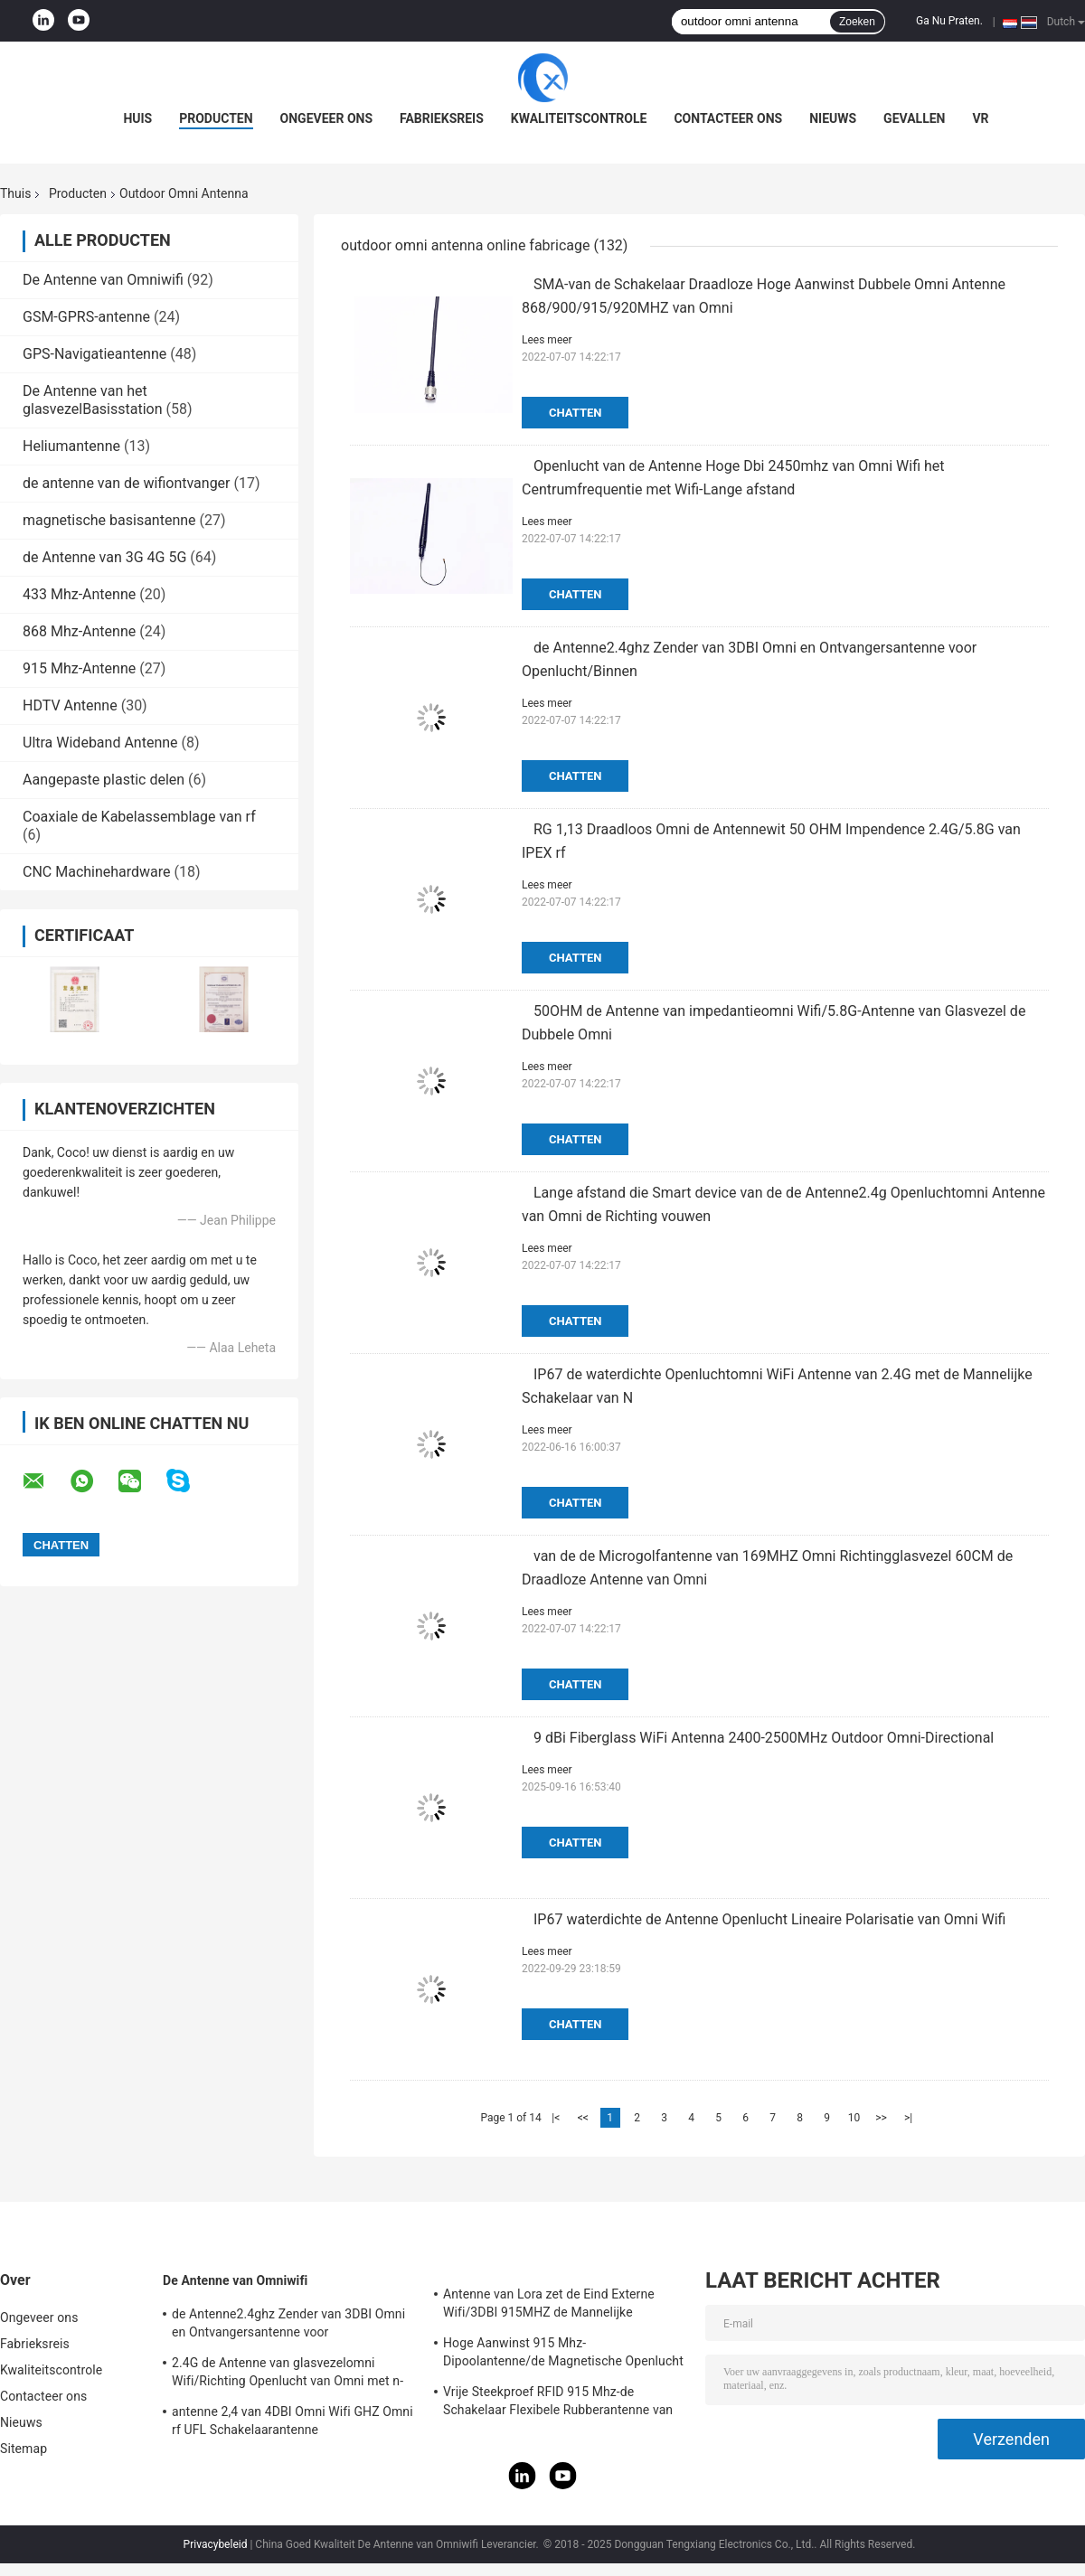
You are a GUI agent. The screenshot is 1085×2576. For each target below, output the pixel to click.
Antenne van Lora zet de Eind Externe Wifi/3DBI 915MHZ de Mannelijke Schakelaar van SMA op (549, 2306)
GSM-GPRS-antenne (86, 316)
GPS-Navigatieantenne (94, 353)
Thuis (15, 193)
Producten (215, 118)
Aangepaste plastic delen (103, 779)
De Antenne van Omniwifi (103, 279)
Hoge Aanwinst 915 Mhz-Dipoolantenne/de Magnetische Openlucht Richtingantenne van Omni (563, 2355)
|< (556, 2117)
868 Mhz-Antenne (79, 631)
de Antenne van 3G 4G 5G (104, 557)
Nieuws (832, 118)
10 (854, 2117)
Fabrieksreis (442, 118)
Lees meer (547, 340)
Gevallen (914, 118)
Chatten (575, 412)
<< (583, 2117)
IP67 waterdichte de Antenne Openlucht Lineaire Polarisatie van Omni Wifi (769, 1919)
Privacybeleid (216, 2544)
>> (881, 2117)
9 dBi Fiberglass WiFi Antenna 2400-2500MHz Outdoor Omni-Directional (763, 1737)
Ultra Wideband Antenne (100, 742)
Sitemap (23, 2448)
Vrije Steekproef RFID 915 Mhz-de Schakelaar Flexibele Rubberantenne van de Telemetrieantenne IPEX (558, 2403)
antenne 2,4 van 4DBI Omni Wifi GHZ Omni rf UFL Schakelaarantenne (292, 2420)
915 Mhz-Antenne (79, 668)
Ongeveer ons (326, 118)
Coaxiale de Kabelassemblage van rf (139, 816)
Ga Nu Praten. (949, 20)
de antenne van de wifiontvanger (127, 483)
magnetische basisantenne (109, 520)
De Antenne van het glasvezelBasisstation (93, 400)
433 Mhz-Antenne (79, 594)
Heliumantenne (71, 446)
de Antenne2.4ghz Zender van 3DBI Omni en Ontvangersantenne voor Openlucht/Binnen (288, 2326)
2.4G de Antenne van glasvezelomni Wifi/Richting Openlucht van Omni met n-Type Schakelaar (287, 2374)
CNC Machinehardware (97, 871)
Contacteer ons (728, 118)
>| (908, 2117)
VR (980, 118)
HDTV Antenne (70, 705)
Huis (137, 118)
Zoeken (857, 21)
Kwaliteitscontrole (579, 118)
